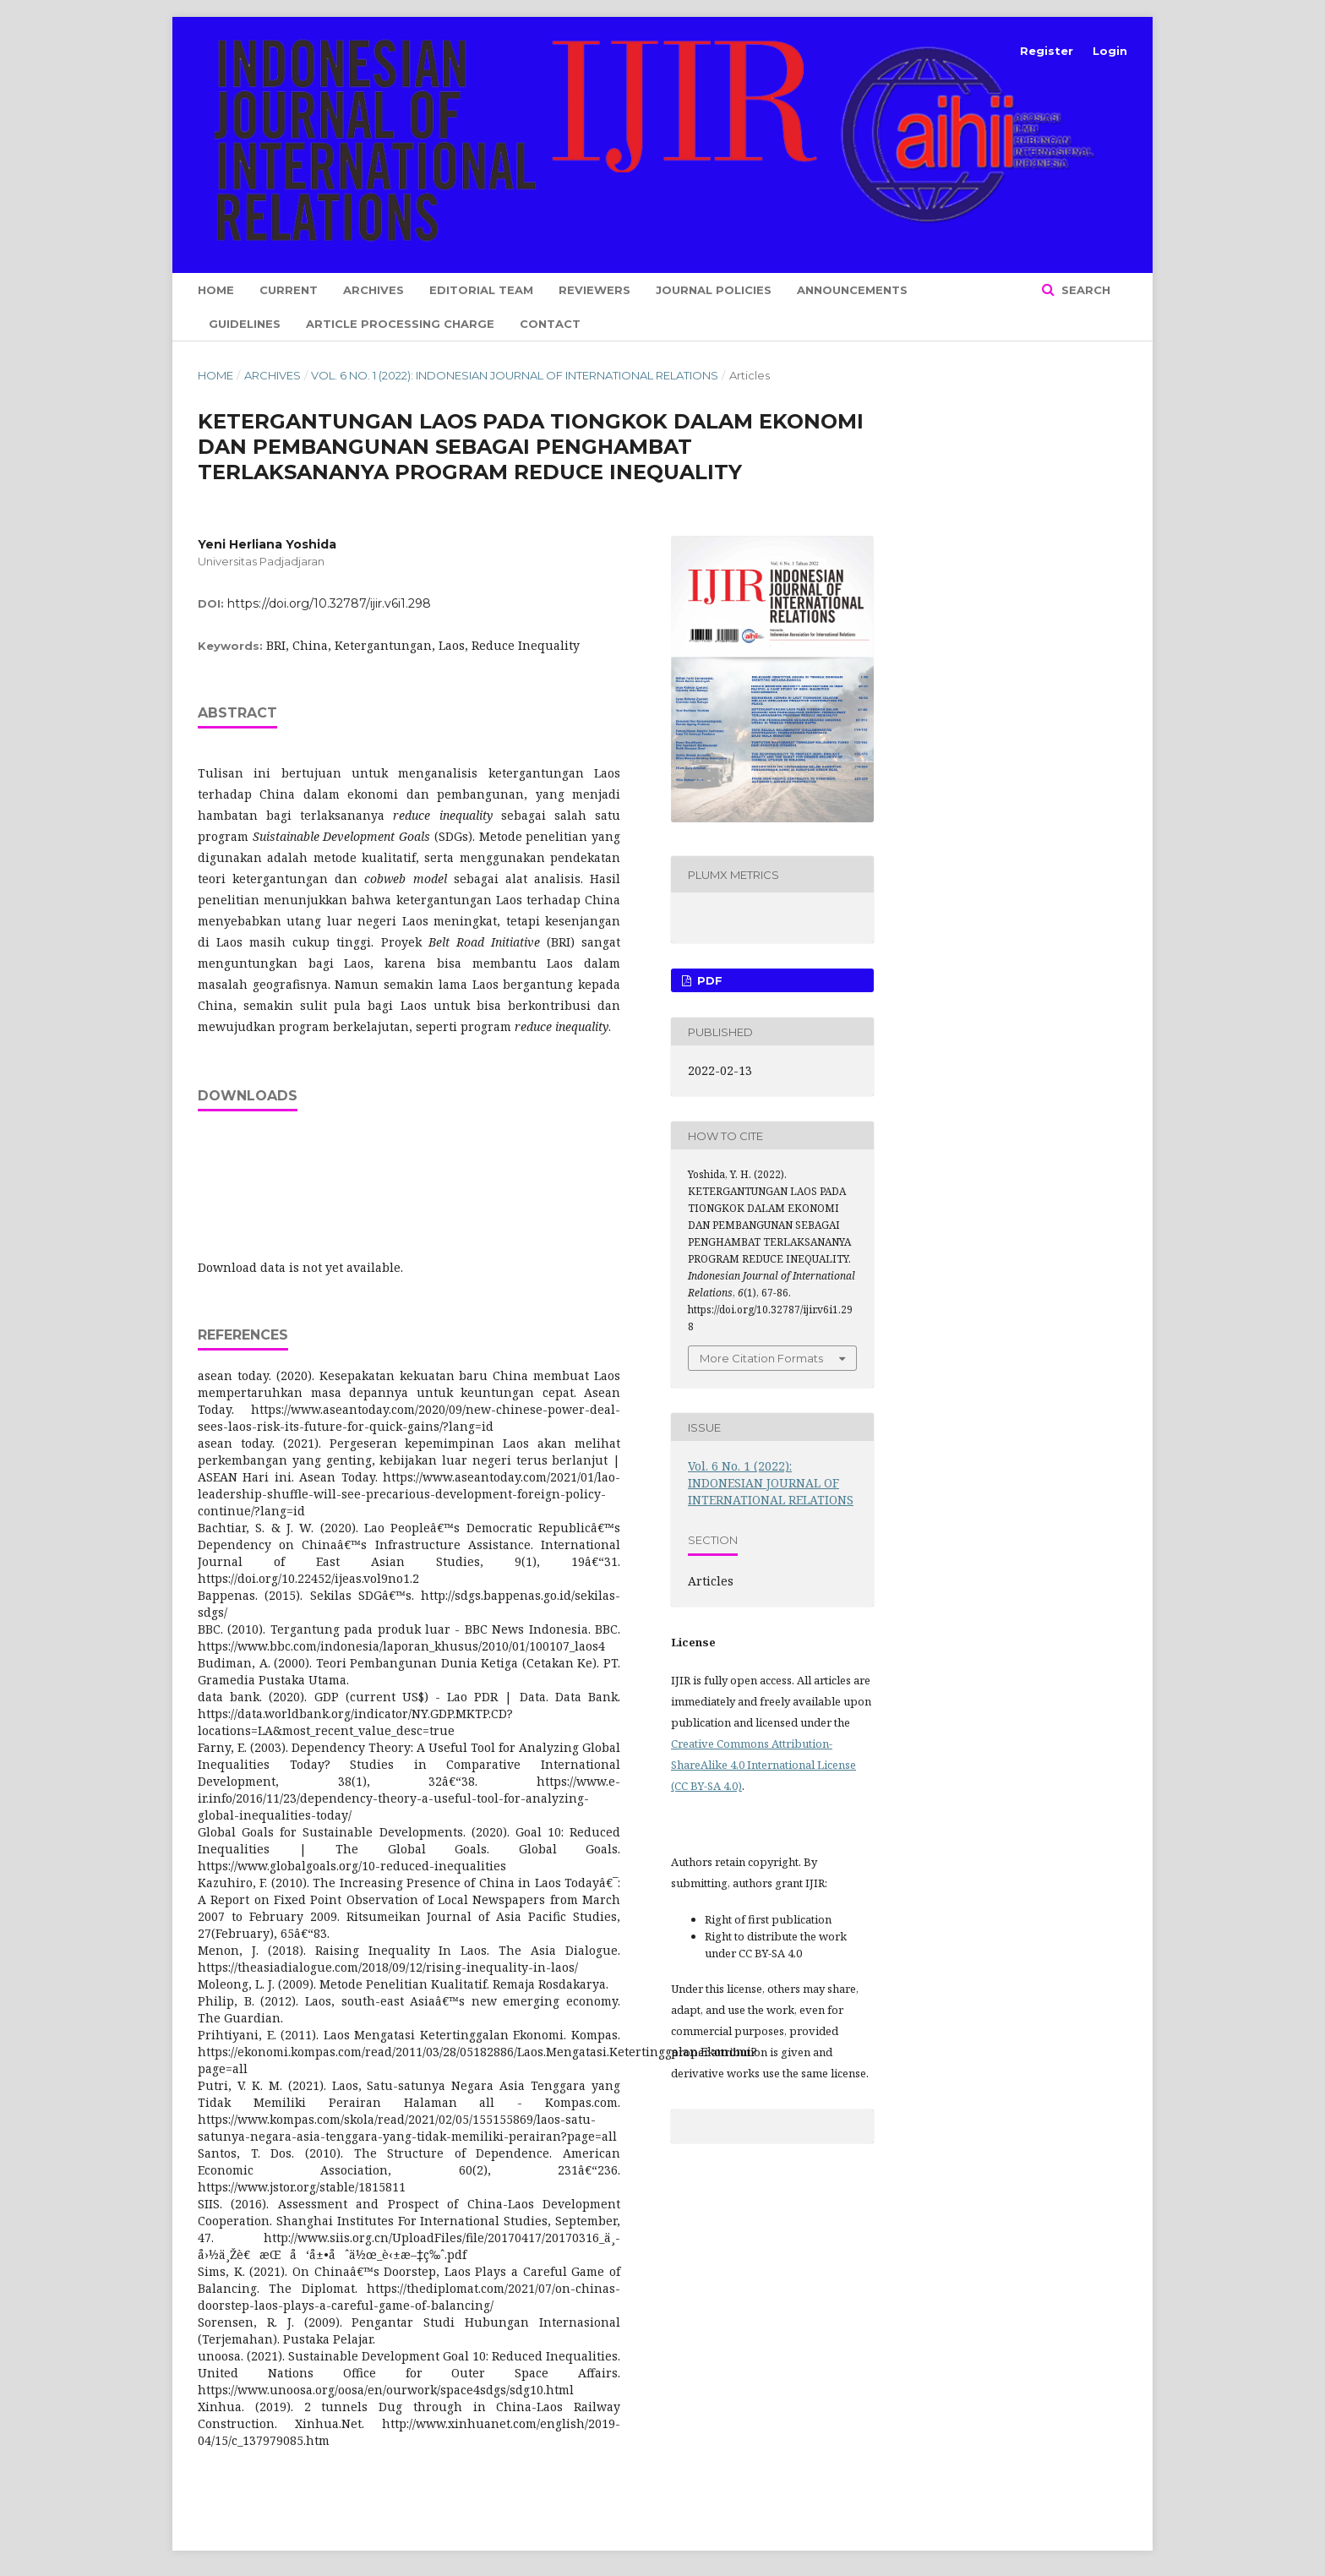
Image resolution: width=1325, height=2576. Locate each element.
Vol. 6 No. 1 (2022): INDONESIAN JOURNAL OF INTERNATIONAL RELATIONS (514, 375)
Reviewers (594, 290)
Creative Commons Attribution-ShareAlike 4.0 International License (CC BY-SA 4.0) (763, 1764)
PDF (708, 980)
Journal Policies (714, 290)
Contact (550, 323)
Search (1084, 290)
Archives (373, 290)
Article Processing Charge (400, 323)
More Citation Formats (761, 1358)
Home (216, 290)
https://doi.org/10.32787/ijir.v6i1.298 (329, 603)
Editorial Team (481, 290)
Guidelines (245, 323)
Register (1046, 50)
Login (1110, 50)
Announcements (852, 290)
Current (288, 290)
